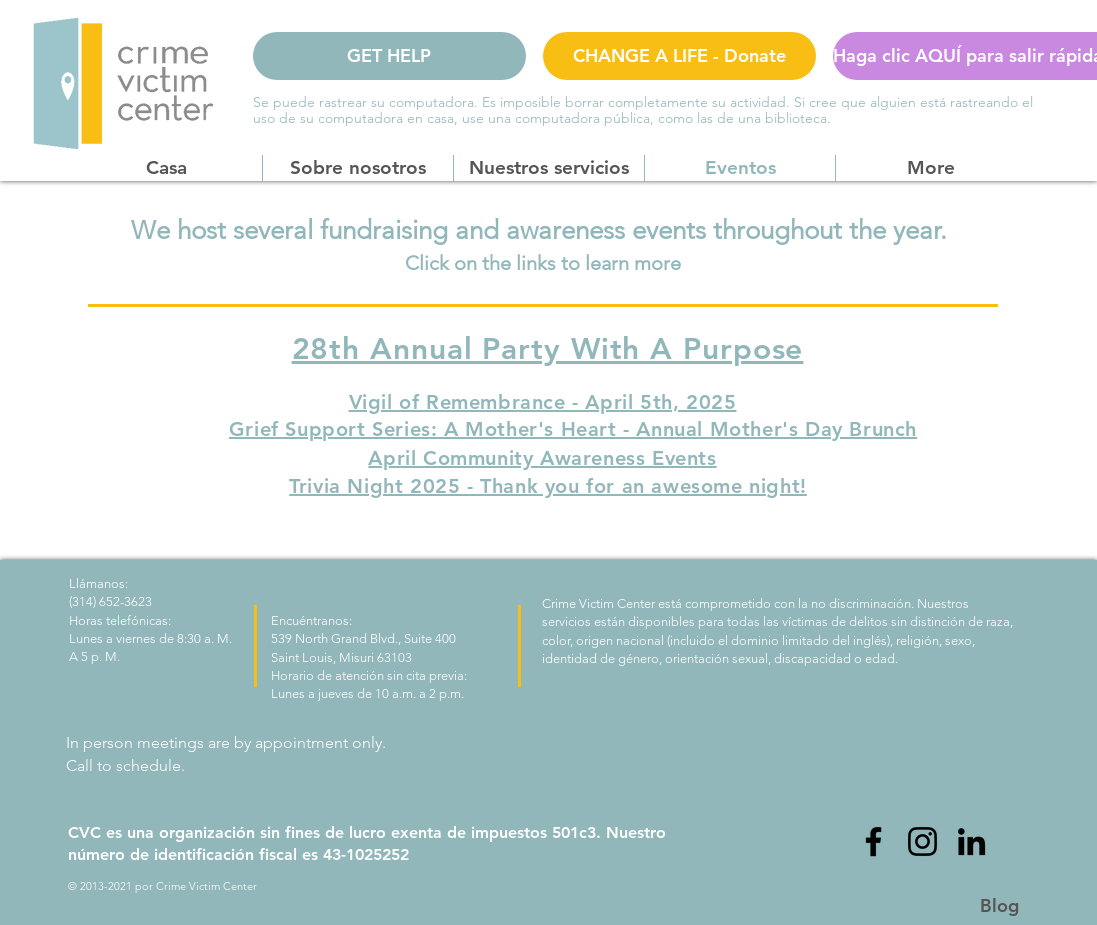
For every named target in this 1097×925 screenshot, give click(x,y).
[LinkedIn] (971, 841)
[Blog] (1000, 905)
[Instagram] (922, 841)
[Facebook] (873, 841)
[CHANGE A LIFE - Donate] (679, 56)
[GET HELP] (389, 56)
